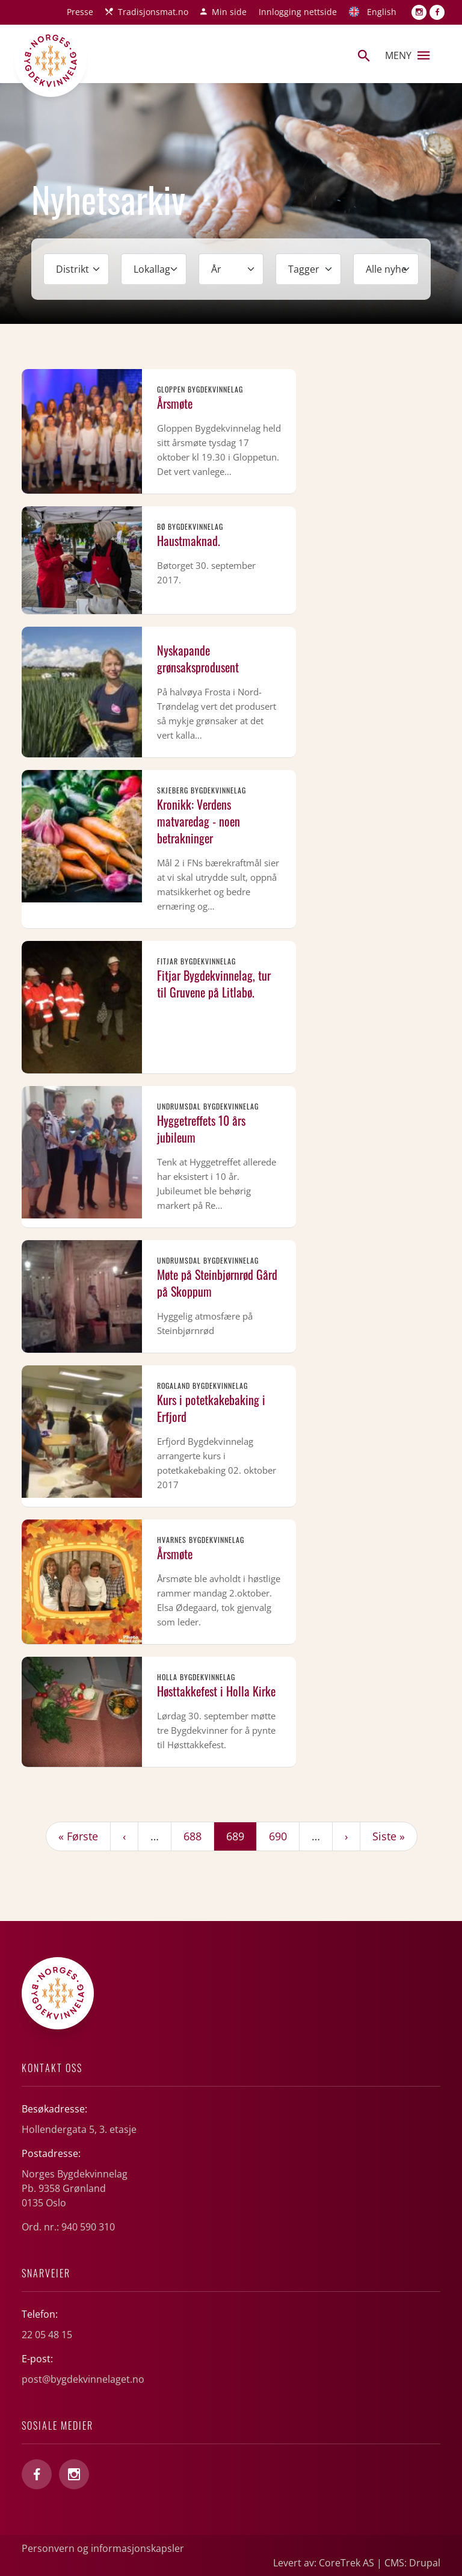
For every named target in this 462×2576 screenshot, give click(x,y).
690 (280, 1835)
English (381, 11)
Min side (229, 11)
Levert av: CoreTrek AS (323, 2562)
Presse (80, 11)
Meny (407, 55)
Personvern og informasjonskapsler (103, 2548)
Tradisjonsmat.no (153, 11)
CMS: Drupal (412, 2562)
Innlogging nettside (298, 11)
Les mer (159, 431)
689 (241, 1835)
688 (195, 1835)
